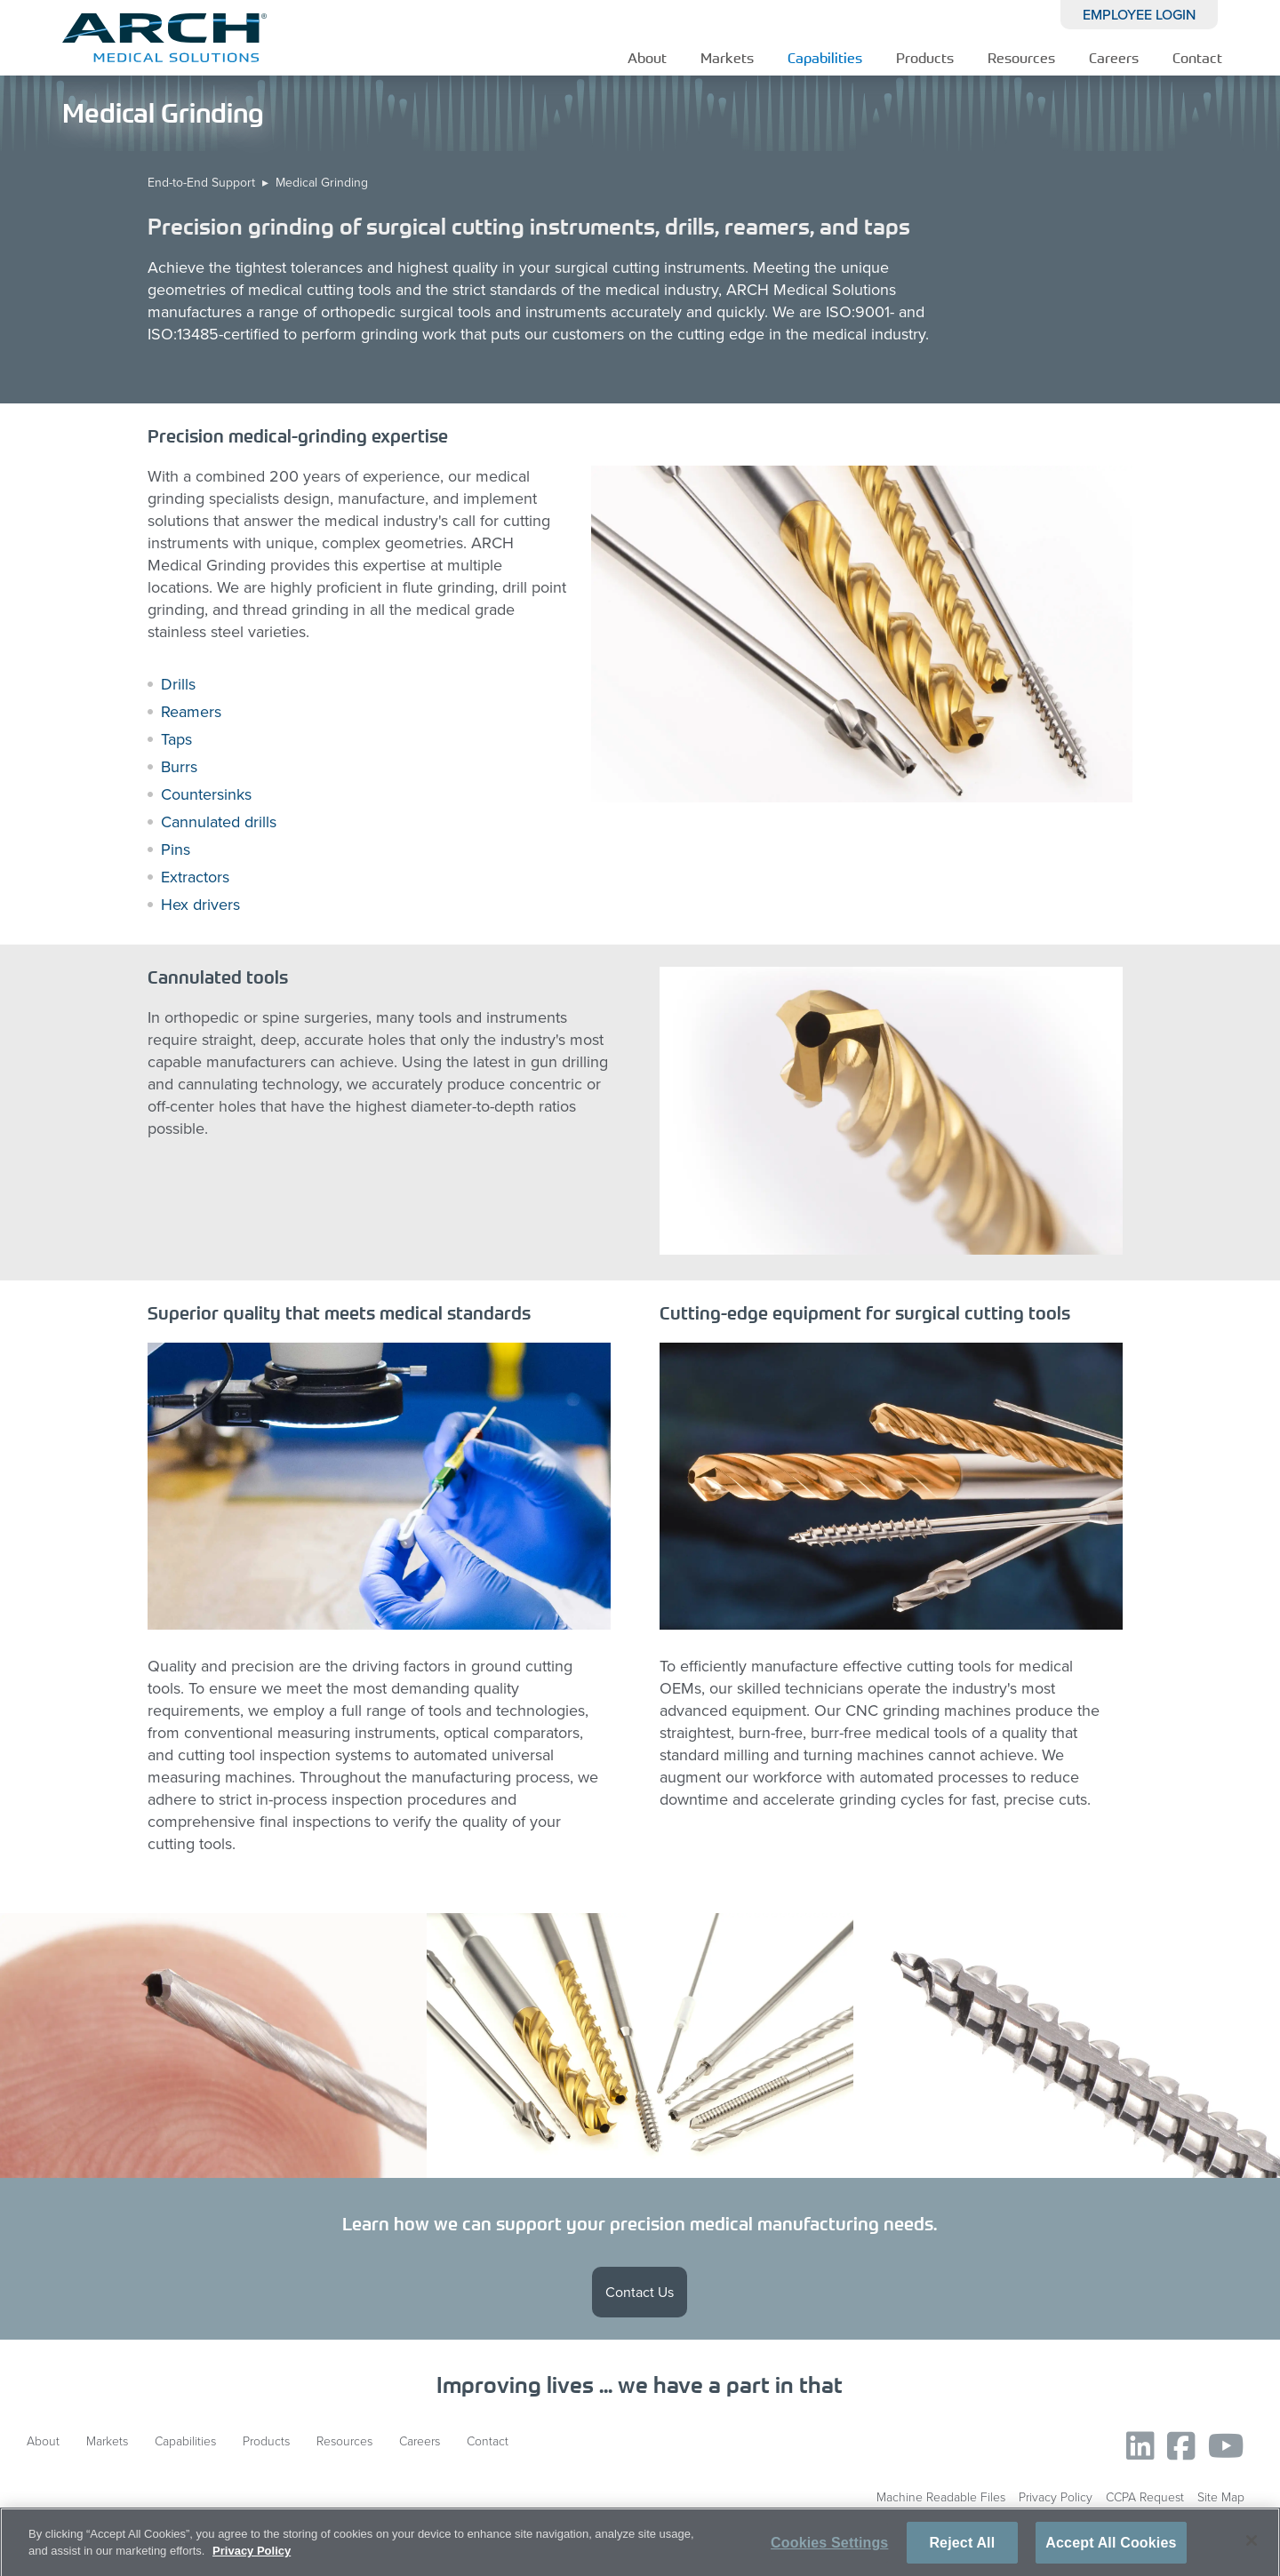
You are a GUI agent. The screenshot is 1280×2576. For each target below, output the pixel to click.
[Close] (1251, 2546)
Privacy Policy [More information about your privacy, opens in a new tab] (251, 2557)
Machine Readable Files (940, 2497)
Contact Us (639, 2292)
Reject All (962, 2548)
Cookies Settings (829, 2548)
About (647, 58)
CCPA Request (1145, 2497)
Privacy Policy (1055, 2497)
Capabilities (825, 58)
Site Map (1220, 2497)
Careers (1114, 58)
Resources (1021, 58)
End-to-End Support (201, 182)
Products (925, 58)
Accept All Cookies (1110, 2548)
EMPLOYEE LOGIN (1139, 14)
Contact (1197, 58)
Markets (727, 58)
